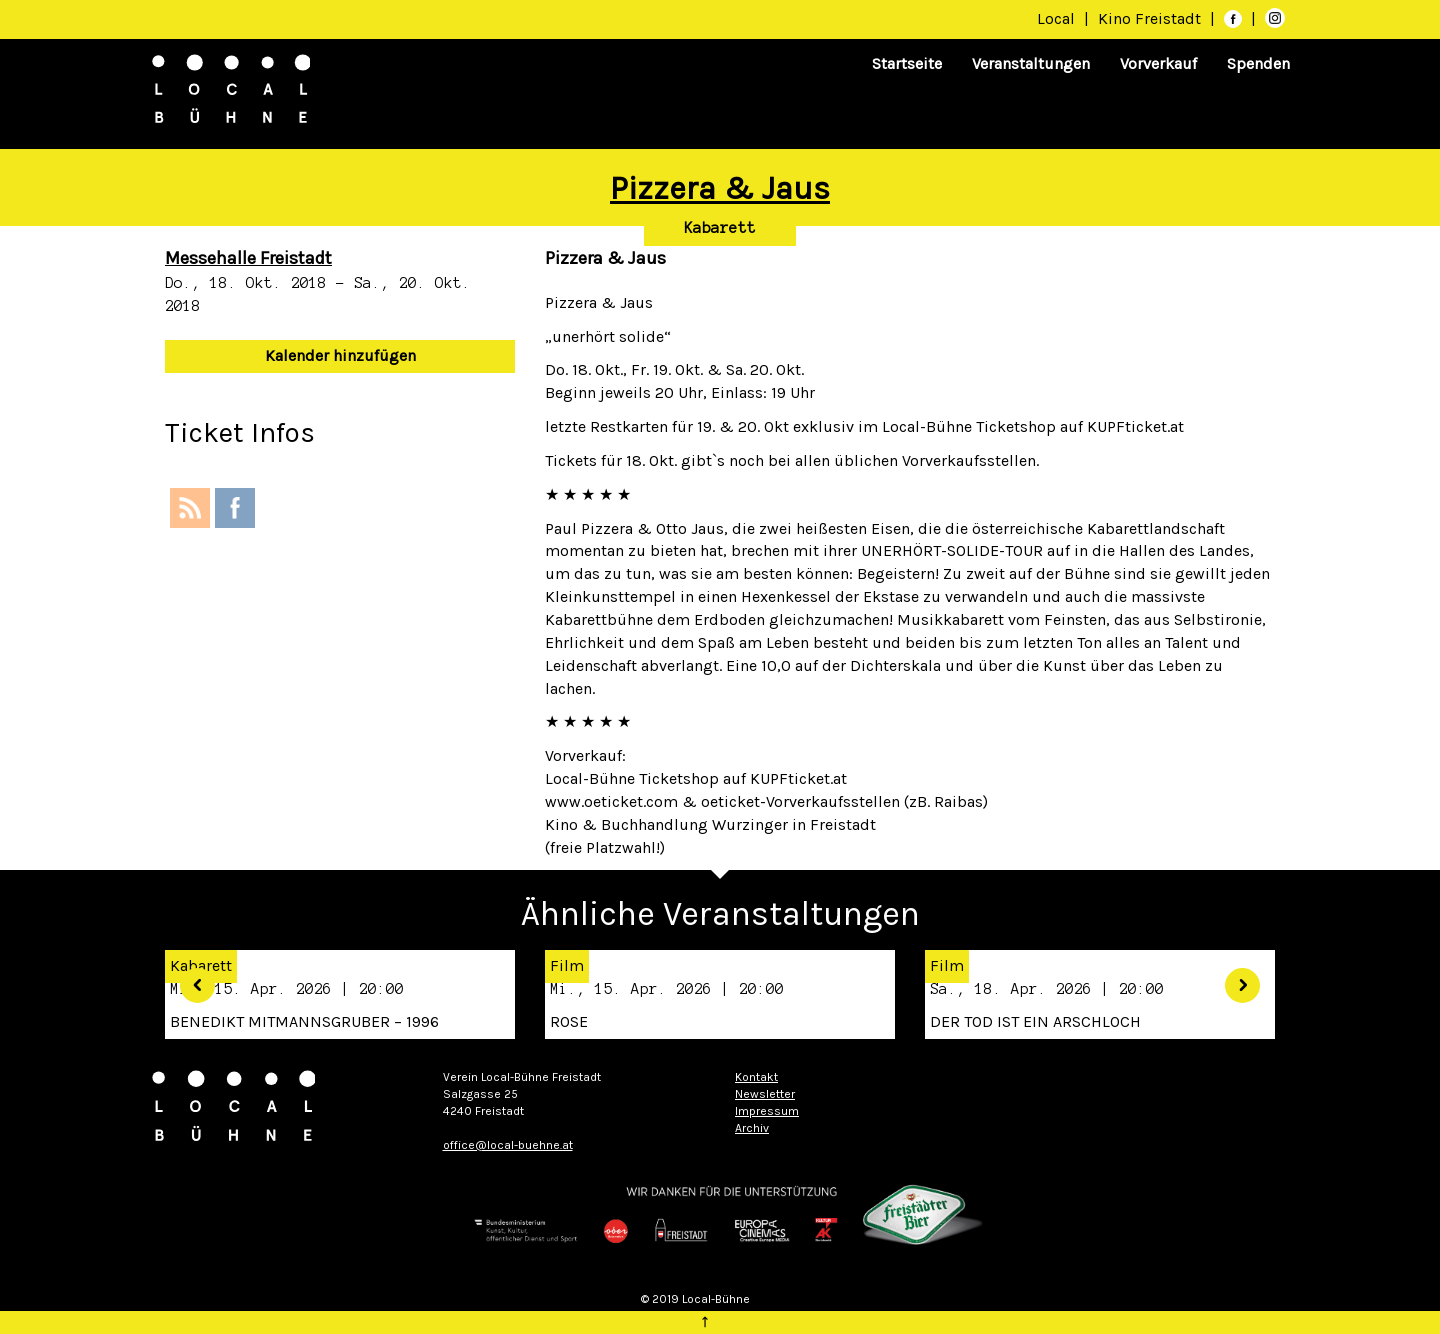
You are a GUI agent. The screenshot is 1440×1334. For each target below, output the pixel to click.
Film (567, 965)
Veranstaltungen (1031, 63)
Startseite (907, 63)
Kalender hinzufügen (340, 355)
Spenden (1258, 63)
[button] (190, 978)
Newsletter (765, 1094)
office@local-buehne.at (508, 1145)
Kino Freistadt (1151, 18)
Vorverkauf (1158, 63)
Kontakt (756, 1077)
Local (1056, 18)
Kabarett (720, 228)
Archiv (752, 1128)
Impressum (767, 1111)
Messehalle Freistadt (248, 258)
